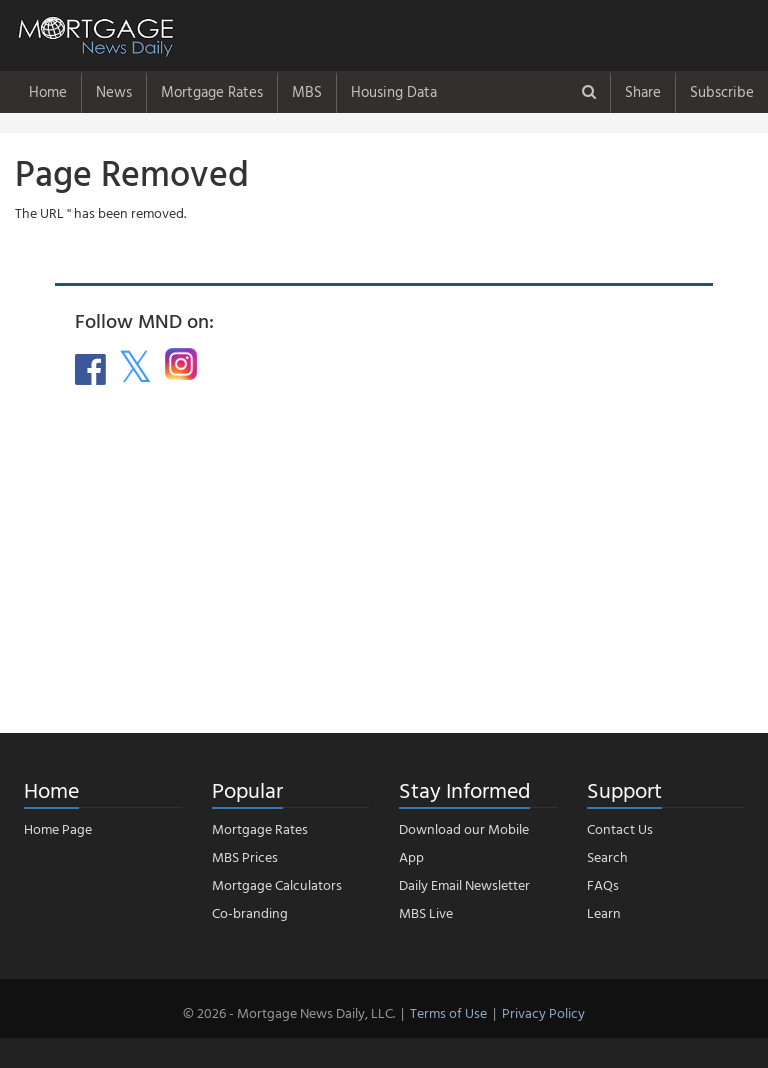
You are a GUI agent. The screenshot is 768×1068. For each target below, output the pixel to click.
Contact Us (620, 828)
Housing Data (394, 91)
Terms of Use (448, 1012)
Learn (604, 912)
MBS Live (426, 912)
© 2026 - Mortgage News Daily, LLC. (289, 1012)
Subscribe (722, 91)
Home (48, 91)
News (114, 91)
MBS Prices (245, 856)
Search (607, 856)
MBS (307, 91)
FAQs (603, 884)
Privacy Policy (543, 1012)
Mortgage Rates (212, 91)
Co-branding (250, 912)
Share (643, 91)
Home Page (58, 828)
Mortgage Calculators (277, 884)
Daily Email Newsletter (464, 884)
